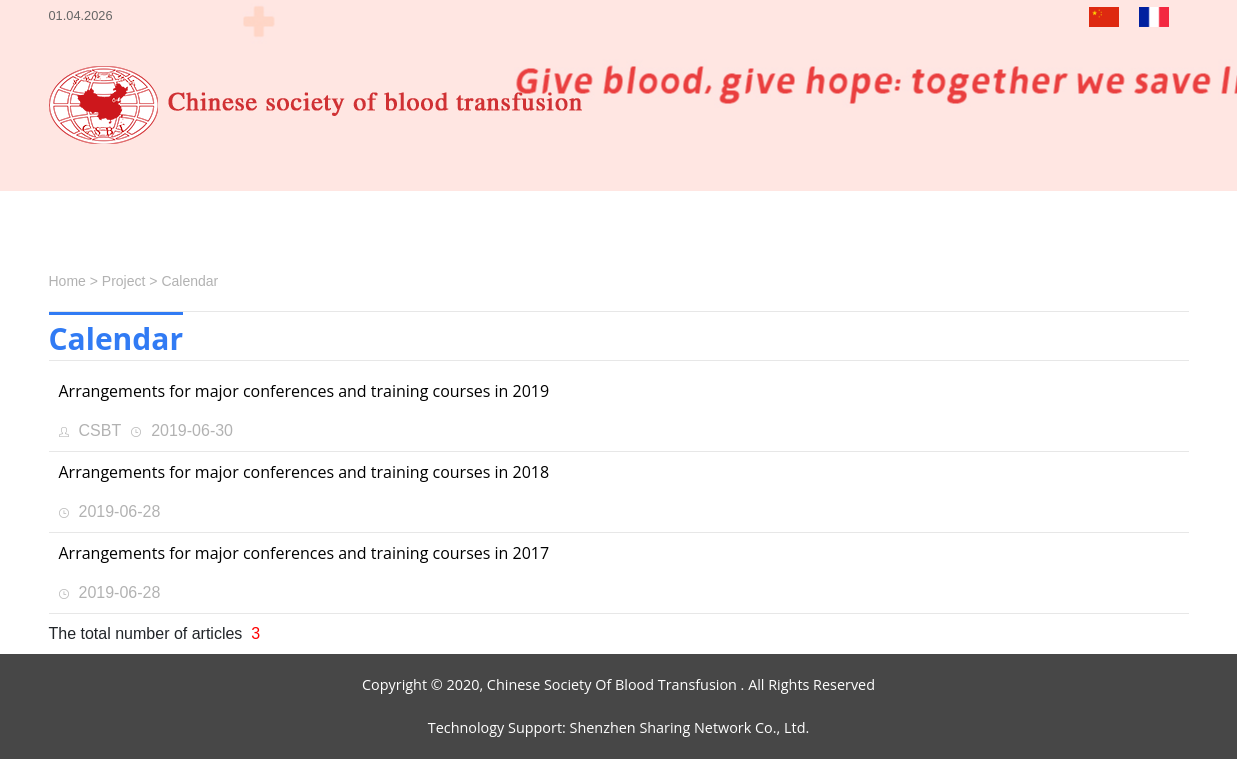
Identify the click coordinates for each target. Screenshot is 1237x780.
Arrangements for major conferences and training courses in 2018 (304, 472)
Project (124, 281)
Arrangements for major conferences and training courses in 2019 (304, 391)
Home (67, 281)
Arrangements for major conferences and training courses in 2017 (304, 553)
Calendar (189, 281)
